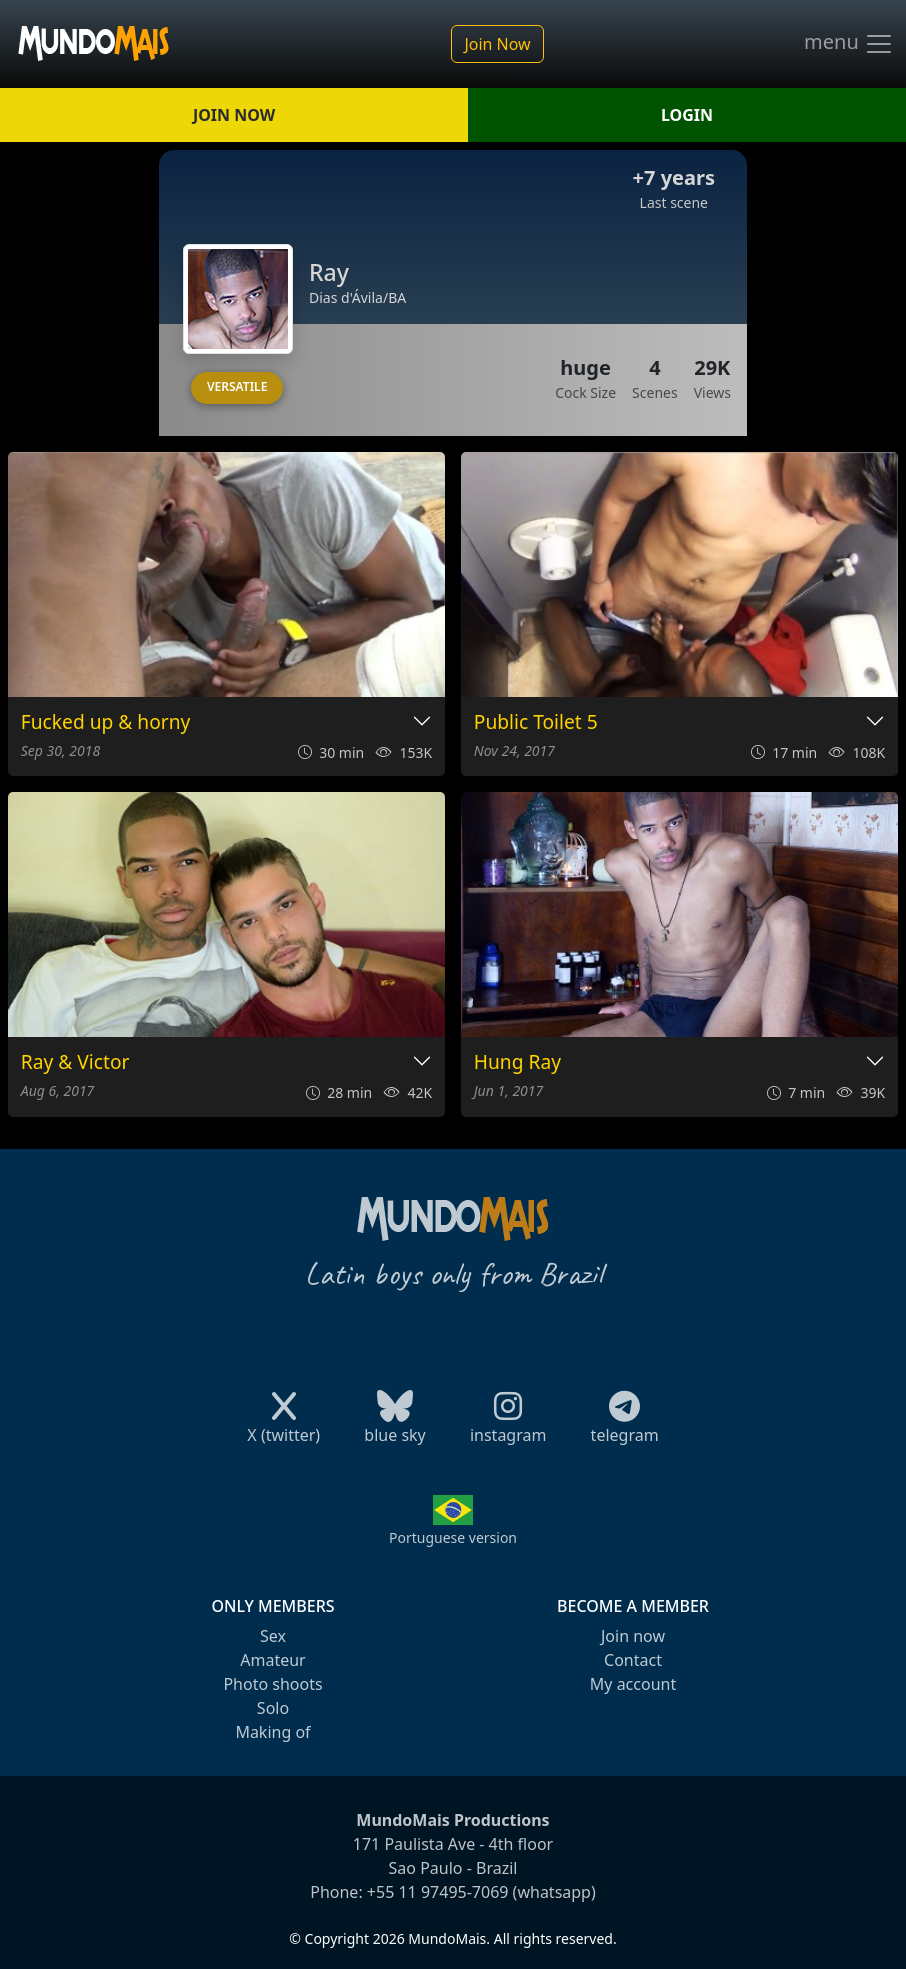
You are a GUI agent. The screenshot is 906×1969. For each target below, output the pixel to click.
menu (849, 44)
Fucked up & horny (106, 722)
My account (633, 1684)
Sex (273, 1636)
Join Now (497, 44)
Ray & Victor (75, 1062)
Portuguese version (453, 1537)
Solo (273, 1708)
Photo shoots (272, 1684)
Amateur (272, 1660)
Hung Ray (517, 1062)
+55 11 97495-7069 (438, 1892)
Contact (633, 1660)
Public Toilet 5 (536, 722)
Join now (633, 1636)
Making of (272, 1732)
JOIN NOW (234, 115)
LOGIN (687, 115)
